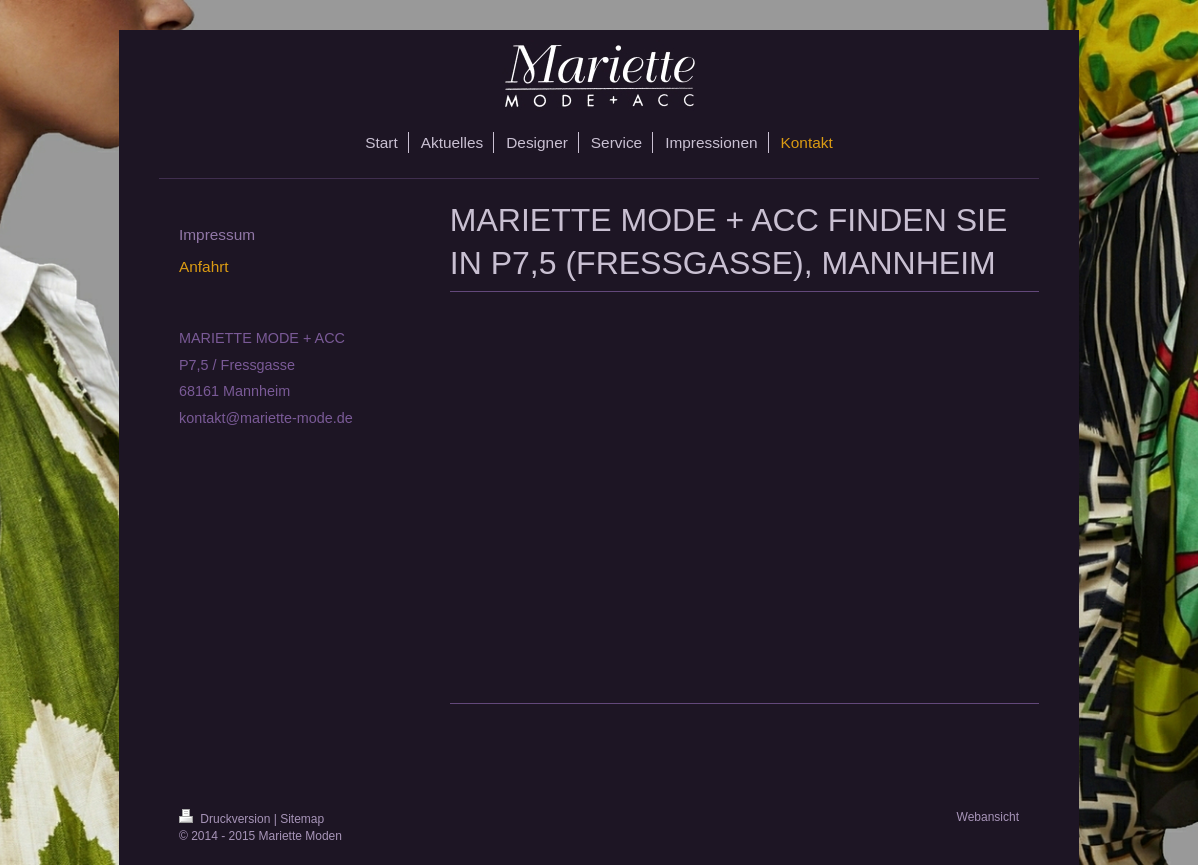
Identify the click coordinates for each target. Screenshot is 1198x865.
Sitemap (302, 819)
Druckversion (226, 819)
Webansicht (988, 817)
